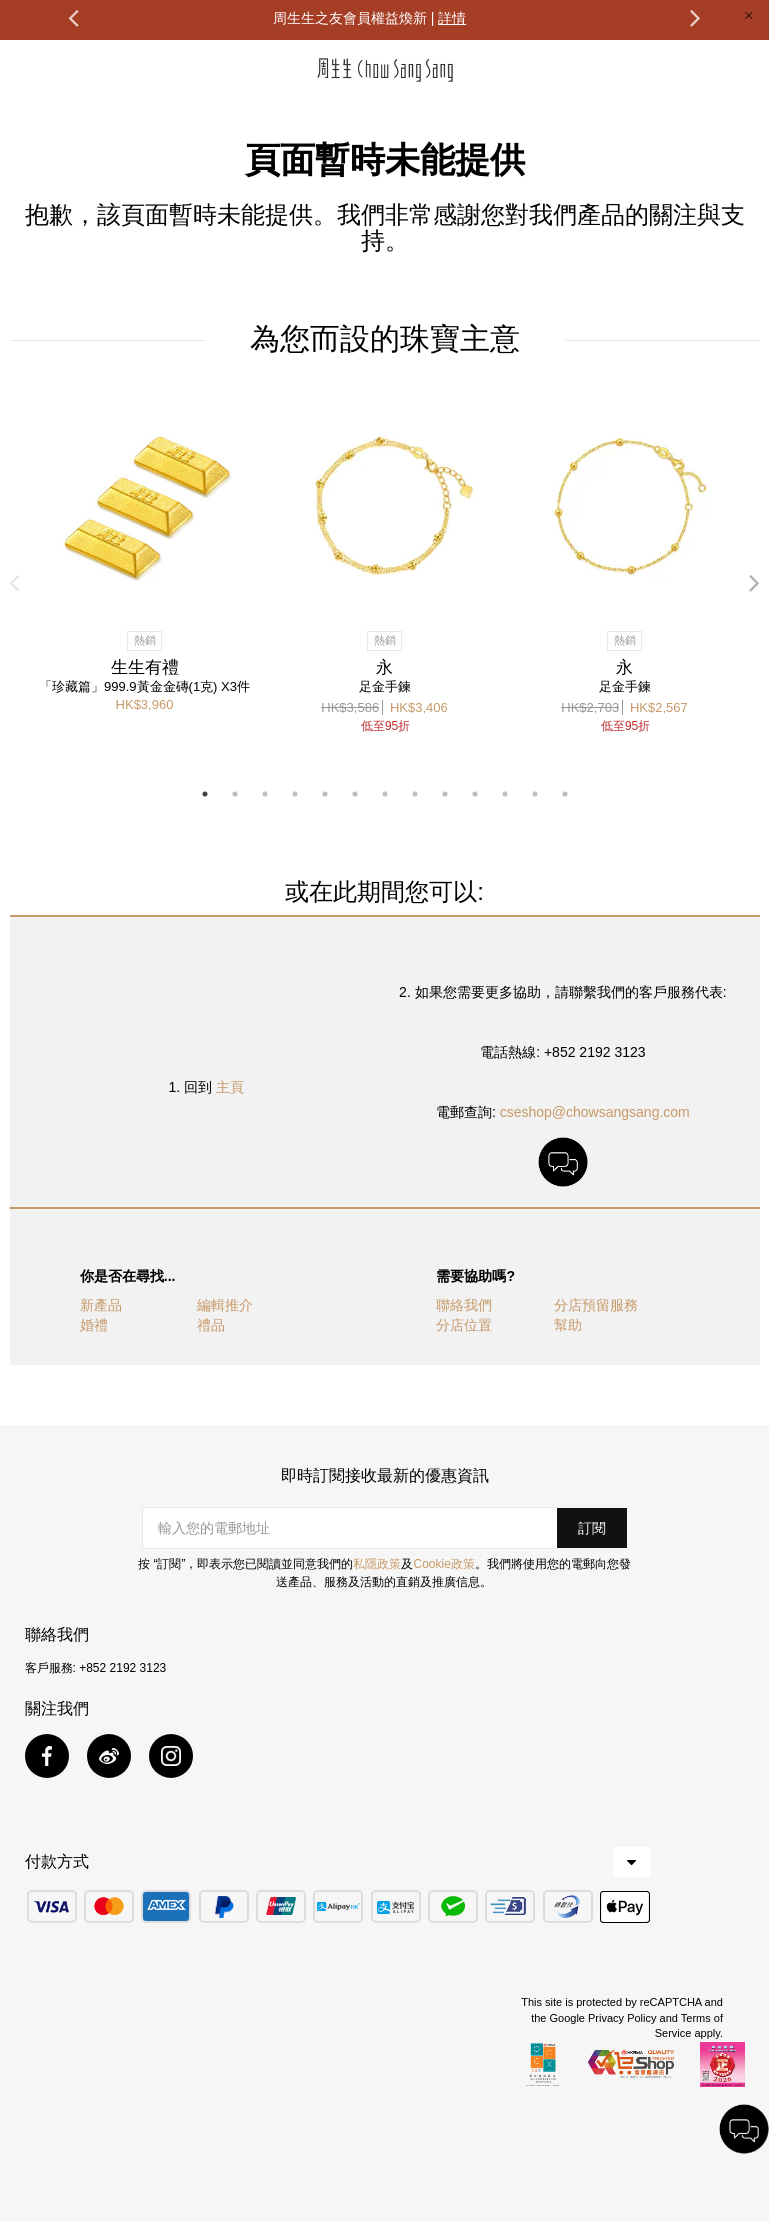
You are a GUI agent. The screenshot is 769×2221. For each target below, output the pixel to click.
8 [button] (415, 794)
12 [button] (535, 794)
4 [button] (295, 794)
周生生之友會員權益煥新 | (369, 18)
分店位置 (464, 1325)
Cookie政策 (443, 1564)
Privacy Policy (622, 2018)
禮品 (211, 1325)
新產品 (101, 1305)
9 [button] (445, 794)
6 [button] (355, 794)
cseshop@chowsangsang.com (595, 1112)
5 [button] (325, 794)
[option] (369, 17)
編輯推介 (225, 1305)
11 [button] (505, 794)
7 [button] (385, 794)
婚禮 (94, 1325)
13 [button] (565, 794)
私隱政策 (377, 1564)
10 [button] (475, 794)
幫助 (568, 1325)
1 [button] (205, 794)
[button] (592, 1528)
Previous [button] (73, 17)
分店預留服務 (596, 1305)
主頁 (230, 1087)
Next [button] (696, 17)
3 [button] (265, 794)
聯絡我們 (464, 1305)
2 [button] (235, 794)
